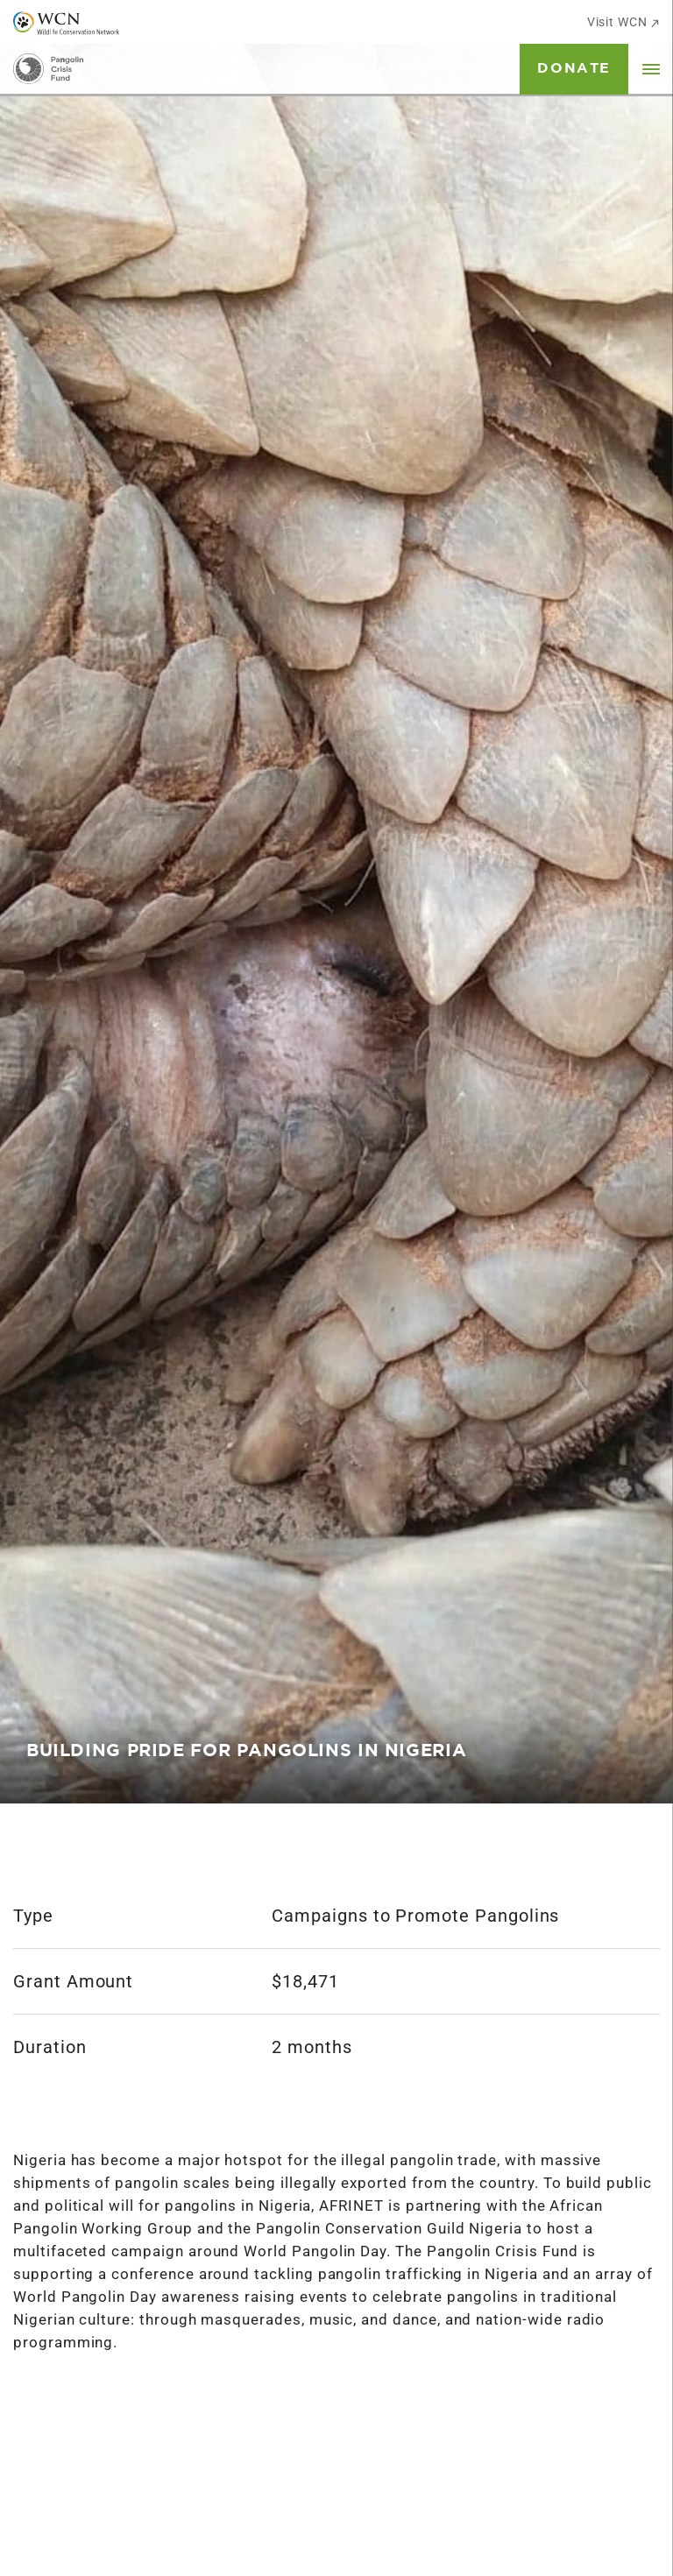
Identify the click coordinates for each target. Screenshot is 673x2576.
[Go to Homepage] (48, 69)
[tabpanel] (336, 901)
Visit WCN (623, 22)
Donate (574, 68)
